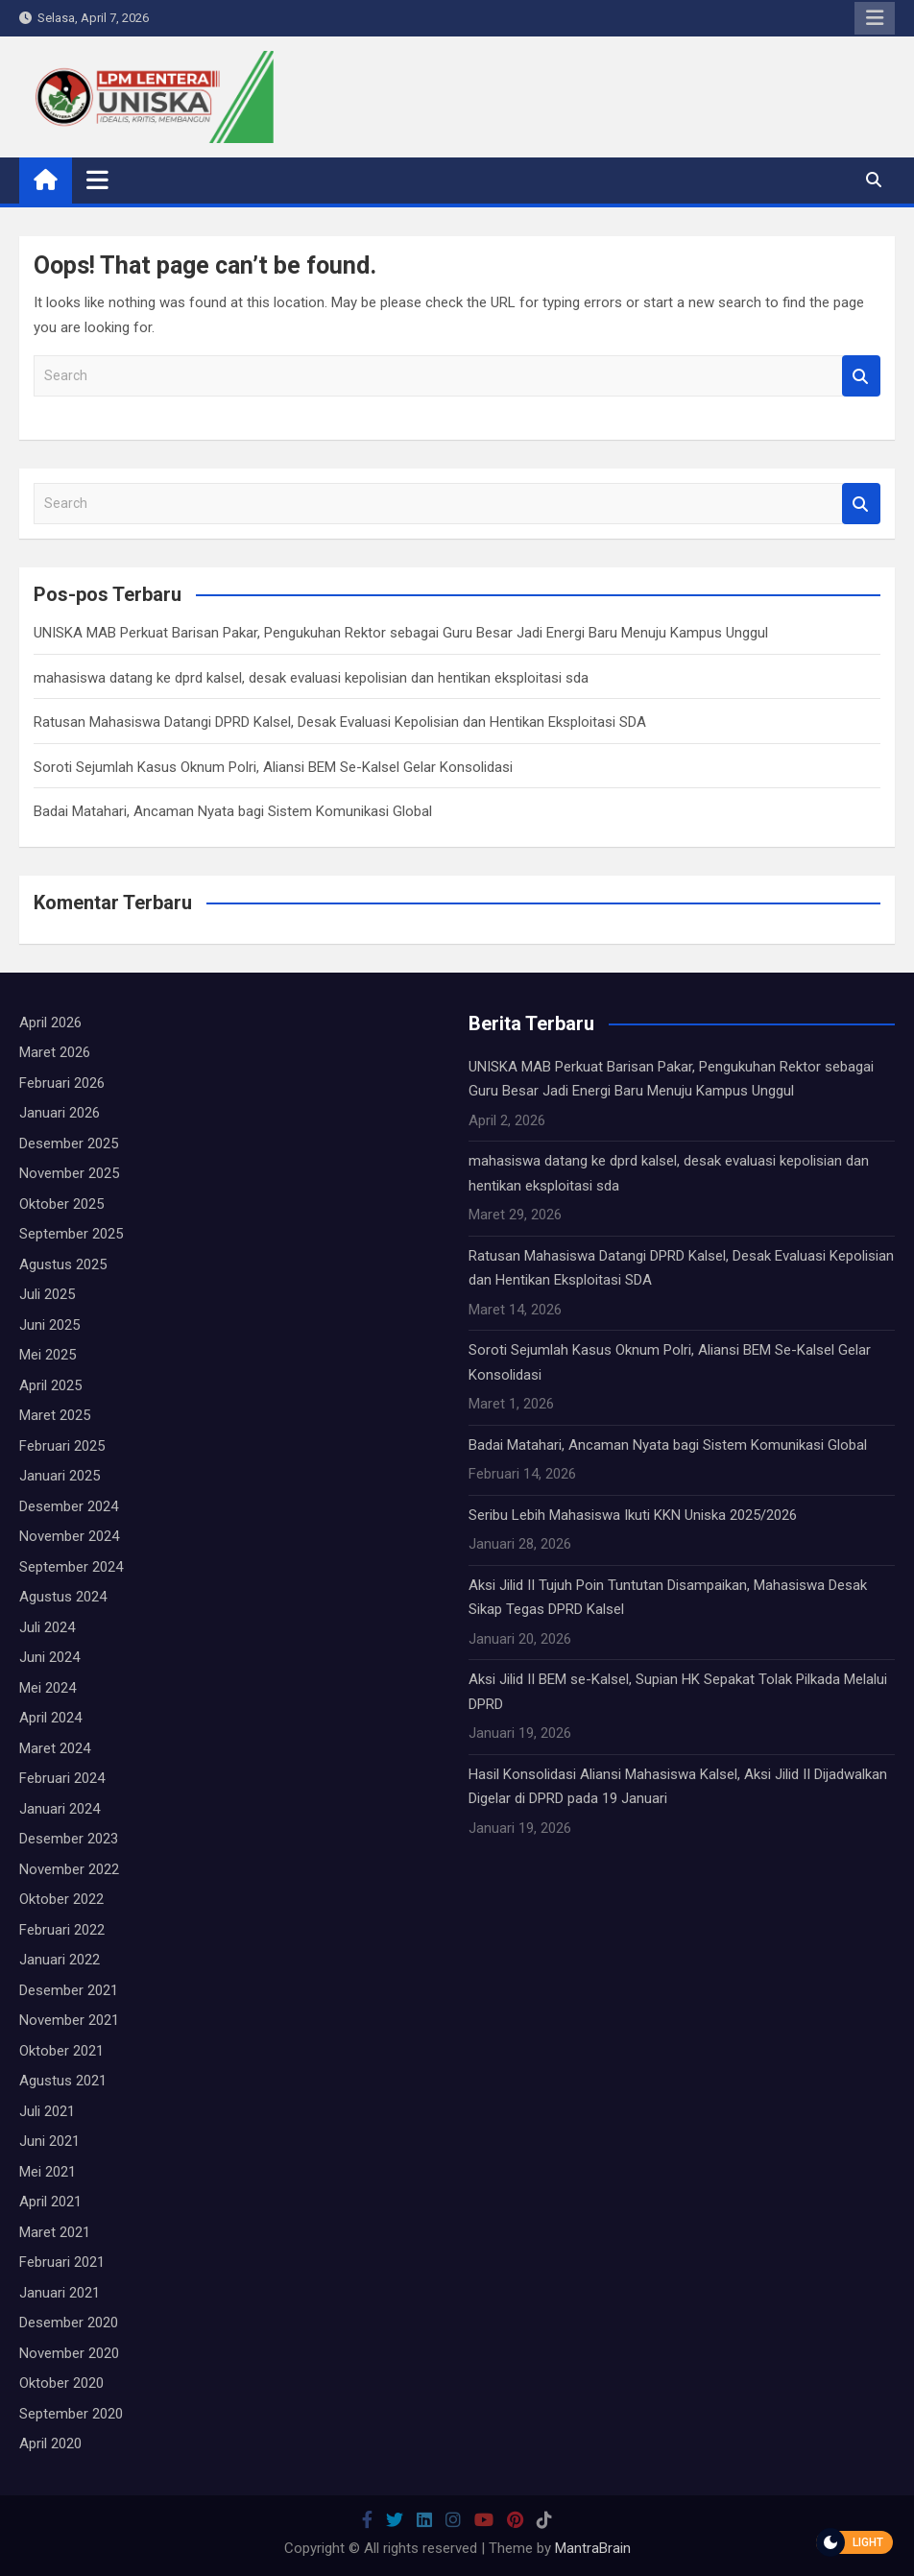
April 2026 (50, 1022)
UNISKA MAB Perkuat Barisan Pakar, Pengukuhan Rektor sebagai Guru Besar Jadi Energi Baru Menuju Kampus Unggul (401, 632)
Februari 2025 (62, 1446)
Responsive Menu (874, 18)
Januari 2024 (59, 1809)
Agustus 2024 (63, 1596)
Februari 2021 (62, 2262)
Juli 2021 (47, 2111)
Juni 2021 (49, 2141)
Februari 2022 (62, 1929)
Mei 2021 (47, 2171)
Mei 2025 (47, 1354)
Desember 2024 (68, 1506)
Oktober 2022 (61, 1899)
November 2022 (69, 1869)
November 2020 (69, 2353)
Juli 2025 (47, 1294)
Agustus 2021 (63, 2080)
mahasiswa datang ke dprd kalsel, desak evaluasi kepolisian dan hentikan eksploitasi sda (311, 677)
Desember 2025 (68, 1143)
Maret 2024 (54, 1748)
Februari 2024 (62, 1778)
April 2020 (50, 2443)
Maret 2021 (54, 2232)
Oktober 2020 (61, 2383)
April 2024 (50, 1717)
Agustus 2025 (63, 1264)
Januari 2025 (59, 1475)
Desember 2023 (68, 1838)
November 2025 (69, 1173)
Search (861, 376)
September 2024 (71, 1567)
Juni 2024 (49, 1657)
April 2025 (50, 1385)
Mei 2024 (47, 1688)
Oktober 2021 (61, 2050)
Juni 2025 (49, 1325)
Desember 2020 (68, 2322)
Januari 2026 (59, 1112)
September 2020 (71, 2413)
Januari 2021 (59, 2292)
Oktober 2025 (61, 1204)
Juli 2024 (47, 1627)
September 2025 (71, 1233)
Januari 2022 (59, 1959)
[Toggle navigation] (97, 179)
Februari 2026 (62, 1083)
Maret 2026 (54, 1052)
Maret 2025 (54, 1415)
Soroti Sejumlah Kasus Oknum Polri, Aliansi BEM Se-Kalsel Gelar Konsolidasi (273, 767)
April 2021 (50, 2201)
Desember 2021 (68, 1990)
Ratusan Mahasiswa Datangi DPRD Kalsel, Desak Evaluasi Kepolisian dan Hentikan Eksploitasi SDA (340, 722)
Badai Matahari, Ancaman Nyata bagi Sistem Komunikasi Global (233, 811)
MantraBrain (593, 2548)
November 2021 (69, 2020)
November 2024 (69, 1536)
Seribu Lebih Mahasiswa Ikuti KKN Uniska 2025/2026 (633, 1515)
